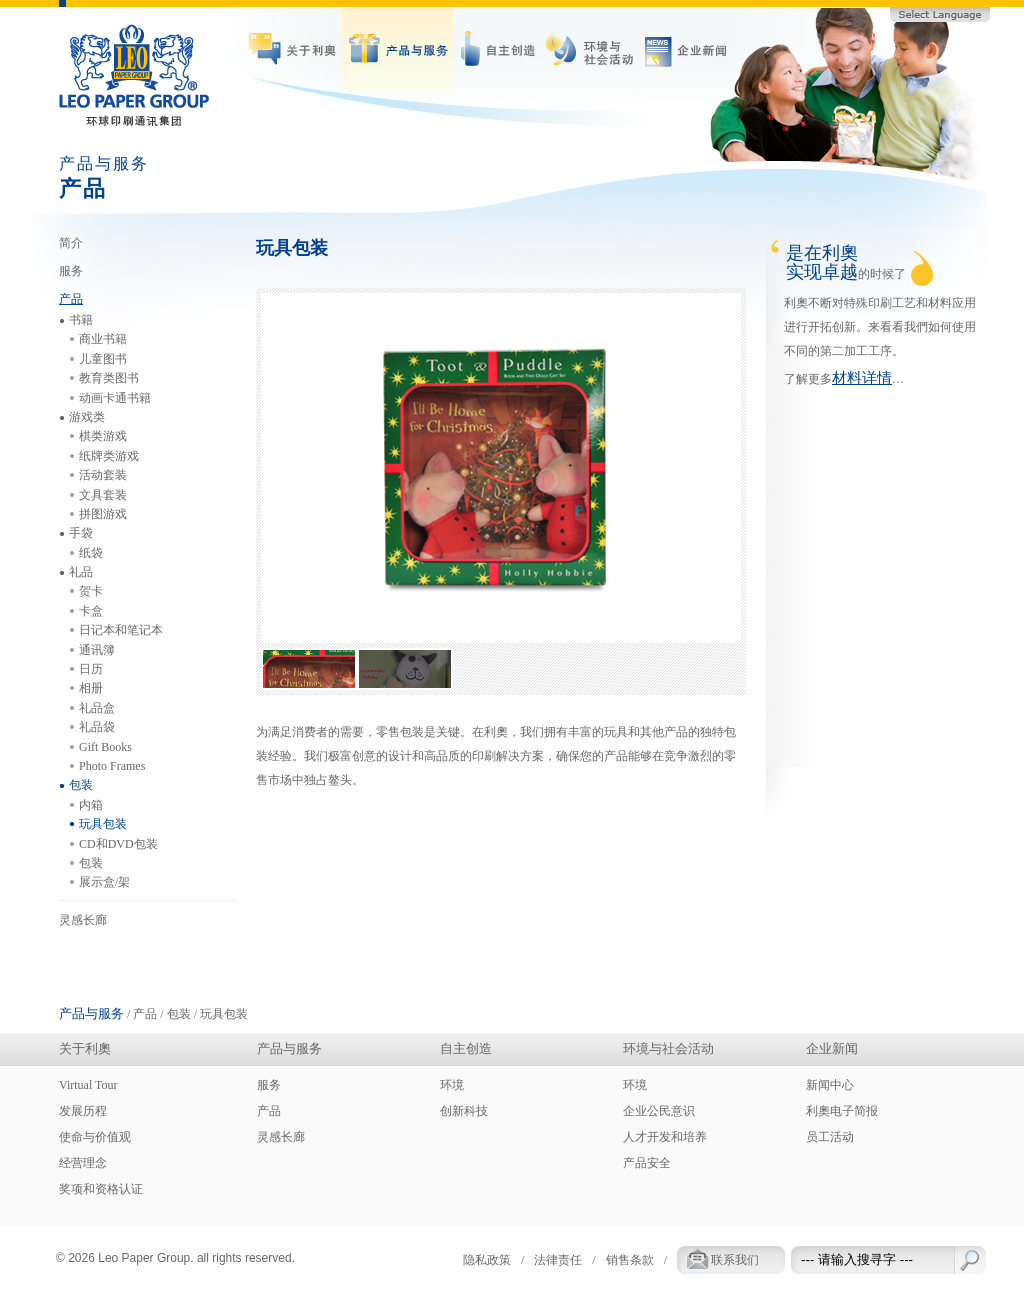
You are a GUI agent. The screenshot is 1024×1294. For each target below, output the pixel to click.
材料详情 (862, 378)
